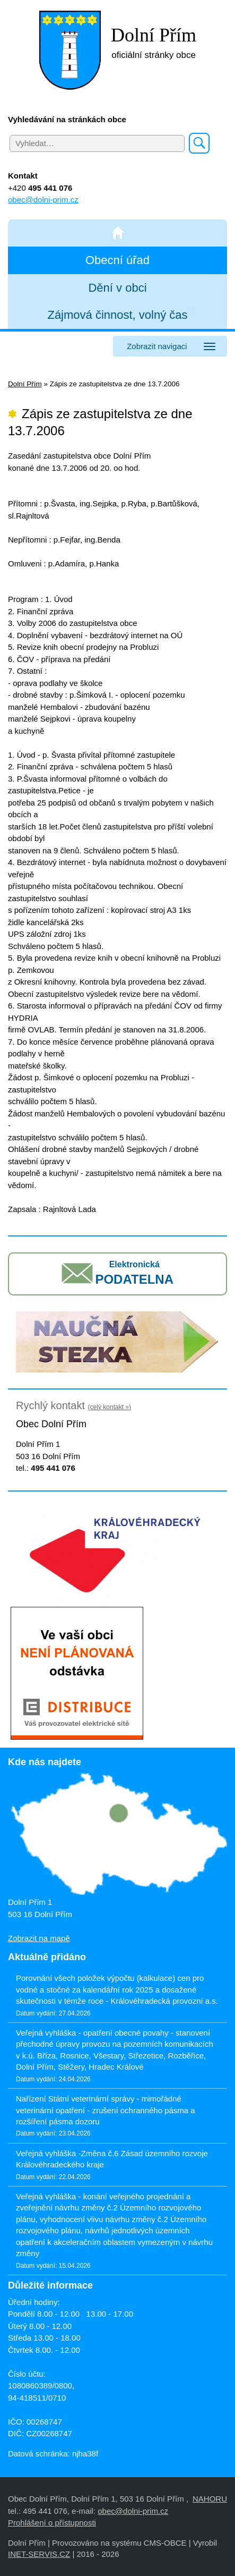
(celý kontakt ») (109, 1407)
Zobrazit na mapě (39, 1938)
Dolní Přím (25, 384)
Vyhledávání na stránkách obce (67, 119)
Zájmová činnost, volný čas (117, 314)
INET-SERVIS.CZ (39, 2553)
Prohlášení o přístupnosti (52, 2522)
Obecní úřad (117, 260)
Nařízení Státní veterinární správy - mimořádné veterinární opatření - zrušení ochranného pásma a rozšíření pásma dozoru (105, 2110)
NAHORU (210, 2498)
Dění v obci (117, 287)
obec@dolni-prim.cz (43, 199)
